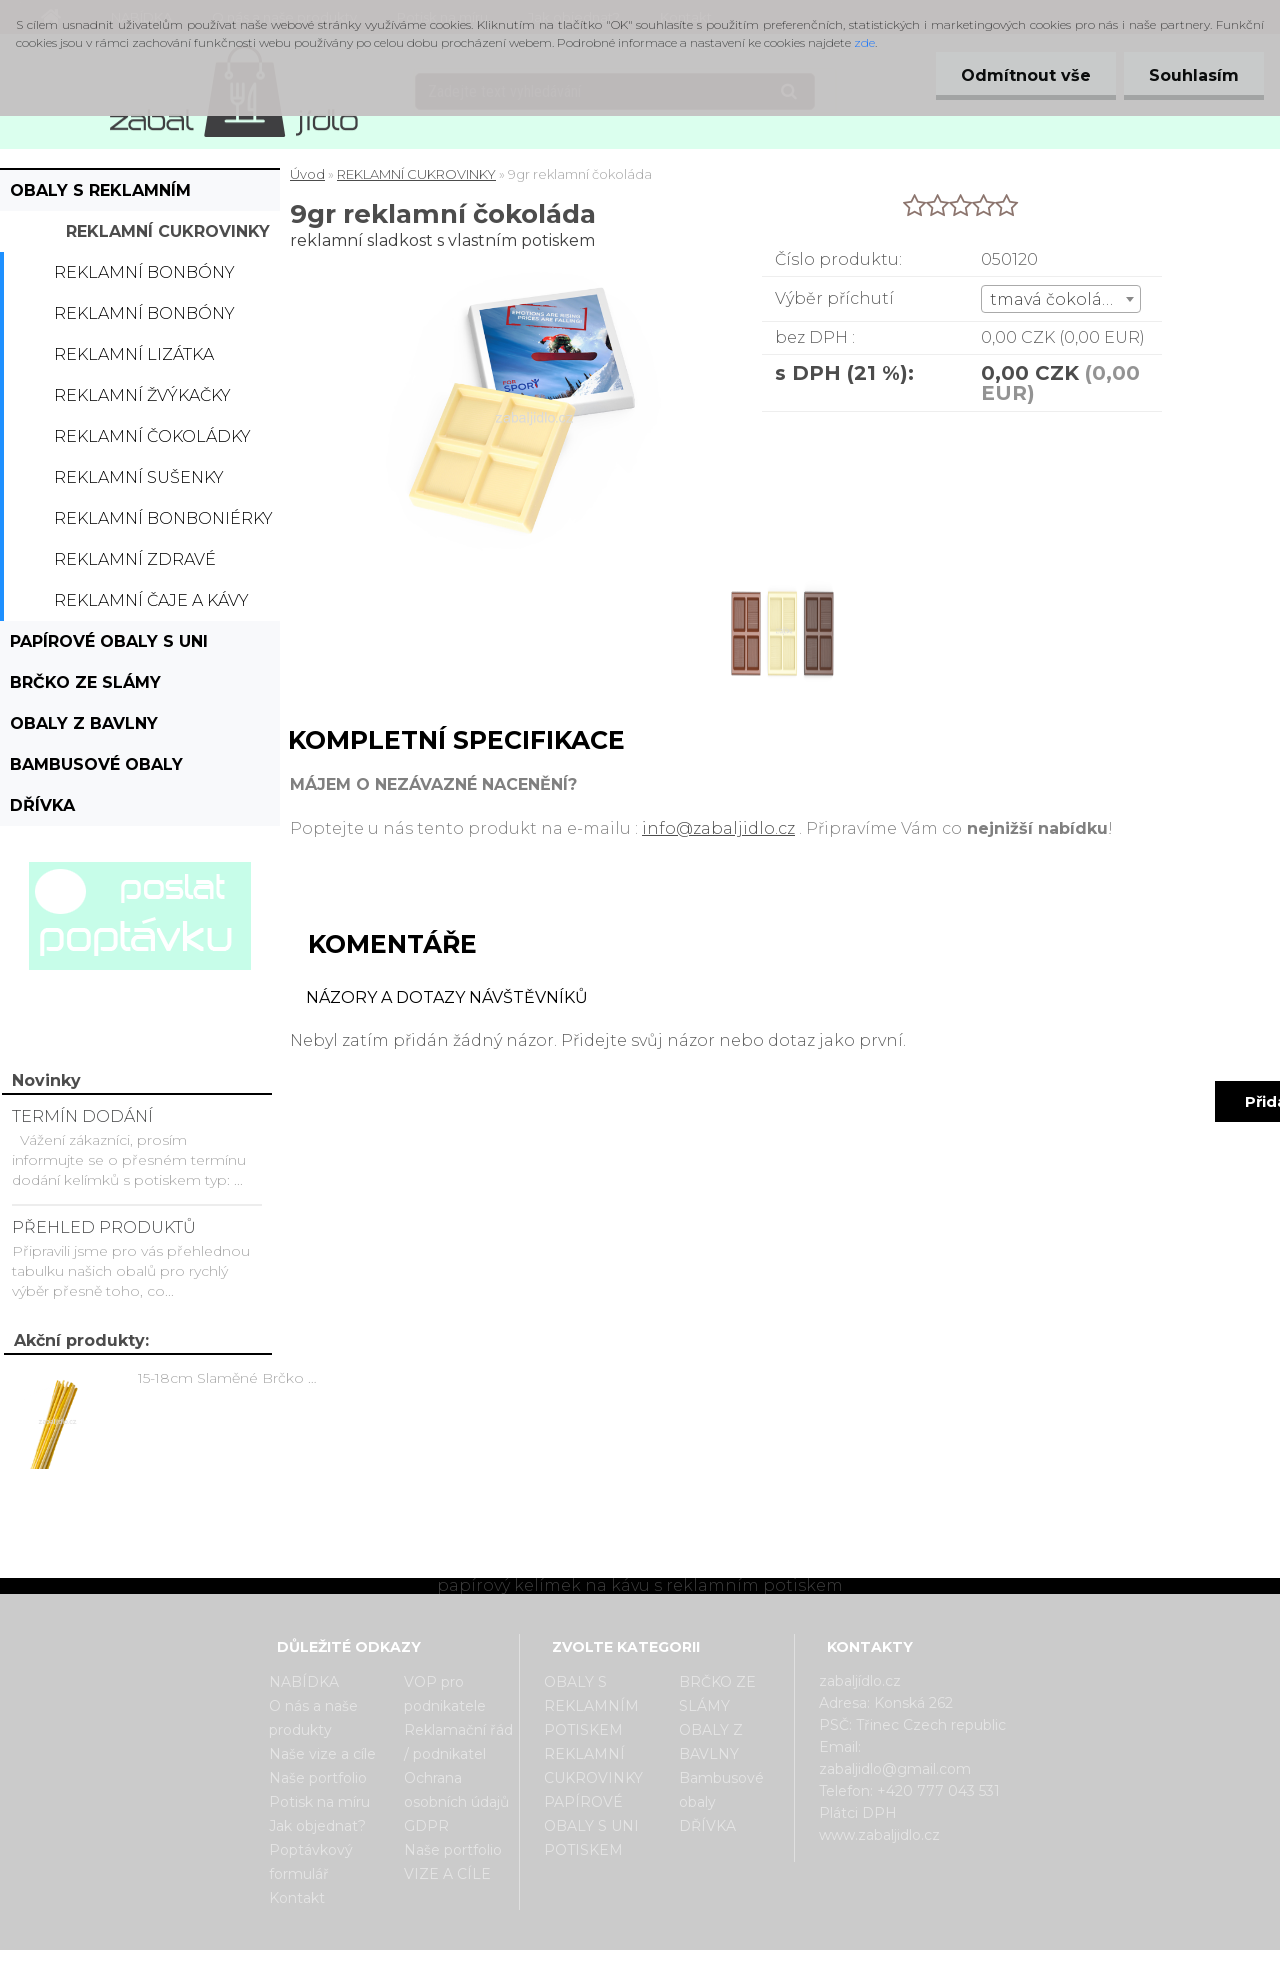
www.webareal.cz (719, 1967)
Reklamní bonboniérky (163, 518)
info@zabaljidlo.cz (718, 828)
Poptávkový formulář (311, 1862)
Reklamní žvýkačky (142, 395)
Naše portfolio (318, 1778)
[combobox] (1060, 299)
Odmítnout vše (1026, 75)
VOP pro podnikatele (445, 1694)
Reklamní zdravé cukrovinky (135, 565)
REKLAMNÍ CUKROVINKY (168, 231)
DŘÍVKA (42, 805)
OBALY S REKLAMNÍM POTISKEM (100, 196)
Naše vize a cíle (322, 1754)
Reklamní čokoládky (152, 436)
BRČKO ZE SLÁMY (85, 682)
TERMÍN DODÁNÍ (82, 1116)
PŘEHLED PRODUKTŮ (104, 1227)
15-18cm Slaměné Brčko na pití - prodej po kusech (231, 1378)
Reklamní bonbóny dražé (144, 319)
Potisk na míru (319, 1802)
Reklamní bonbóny (144, 272)
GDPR (426, 1826)
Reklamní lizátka (134, 354)
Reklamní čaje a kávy (151, 600)
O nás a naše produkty (313, 1718)
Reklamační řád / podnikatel (458, 1742)
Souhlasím (1194, 75)
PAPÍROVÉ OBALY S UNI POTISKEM (109, 647)
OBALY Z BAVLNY (84, 723)
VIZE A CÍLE (447, 1874)
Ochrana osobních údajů (456, 1790)
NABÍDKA (304, 1682)
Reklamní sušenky (139, 477)
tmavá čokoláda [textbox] (1056, 299)
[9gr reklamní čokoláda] (780, 574)
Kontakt (297, 1898)
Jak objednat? (317, 1826)
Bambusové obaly (96, 764)
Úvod (307, 174)
